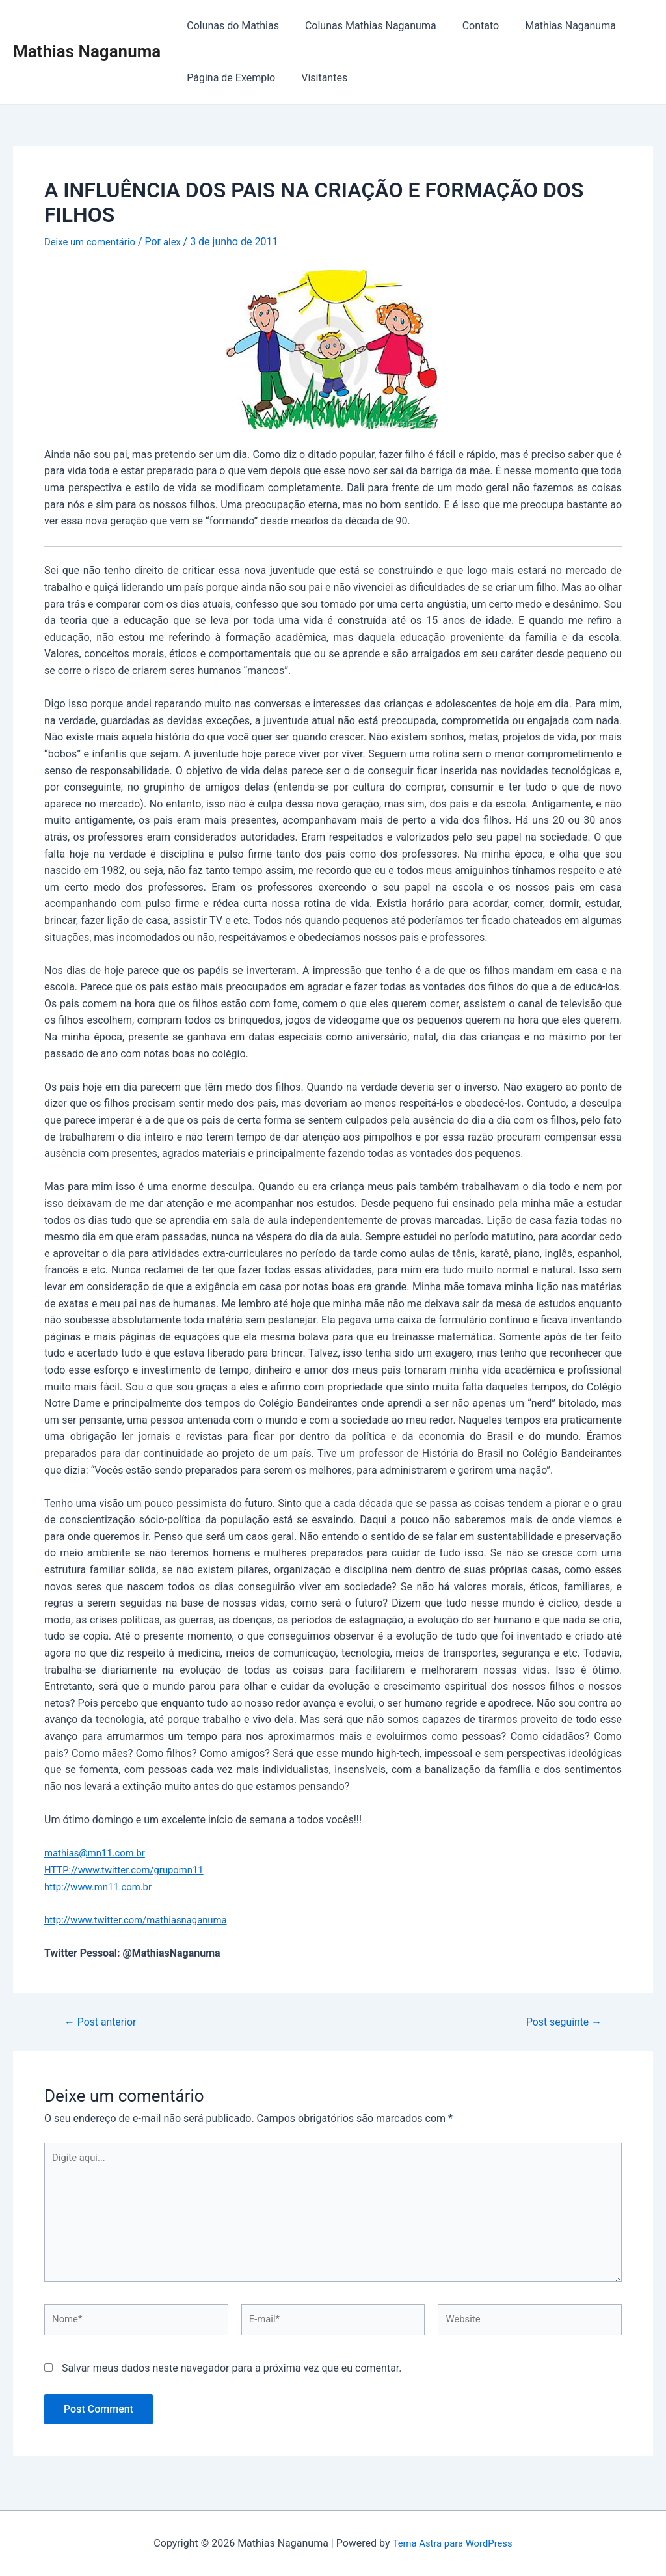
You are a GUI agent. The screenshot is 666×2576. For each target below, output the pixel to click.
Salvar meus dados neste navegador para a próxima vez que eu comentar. (232, 2380)
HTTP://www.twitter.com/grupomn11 (130, 1869)
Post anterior (104, 2021)
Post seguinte (559, 2021)
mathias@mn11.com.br (98, 1853)
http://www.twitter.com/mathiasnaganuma (142, 1919)
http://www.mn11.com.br (102, 1886)
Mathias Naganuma (87, 51)
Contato (467, 26)
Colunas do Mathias (230, 26)
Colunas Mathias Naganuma (363, 26)
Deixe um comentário (93, 242)
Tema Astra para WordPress (452, 2543)
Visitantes (316, 78)
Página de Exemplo (228, 78)
